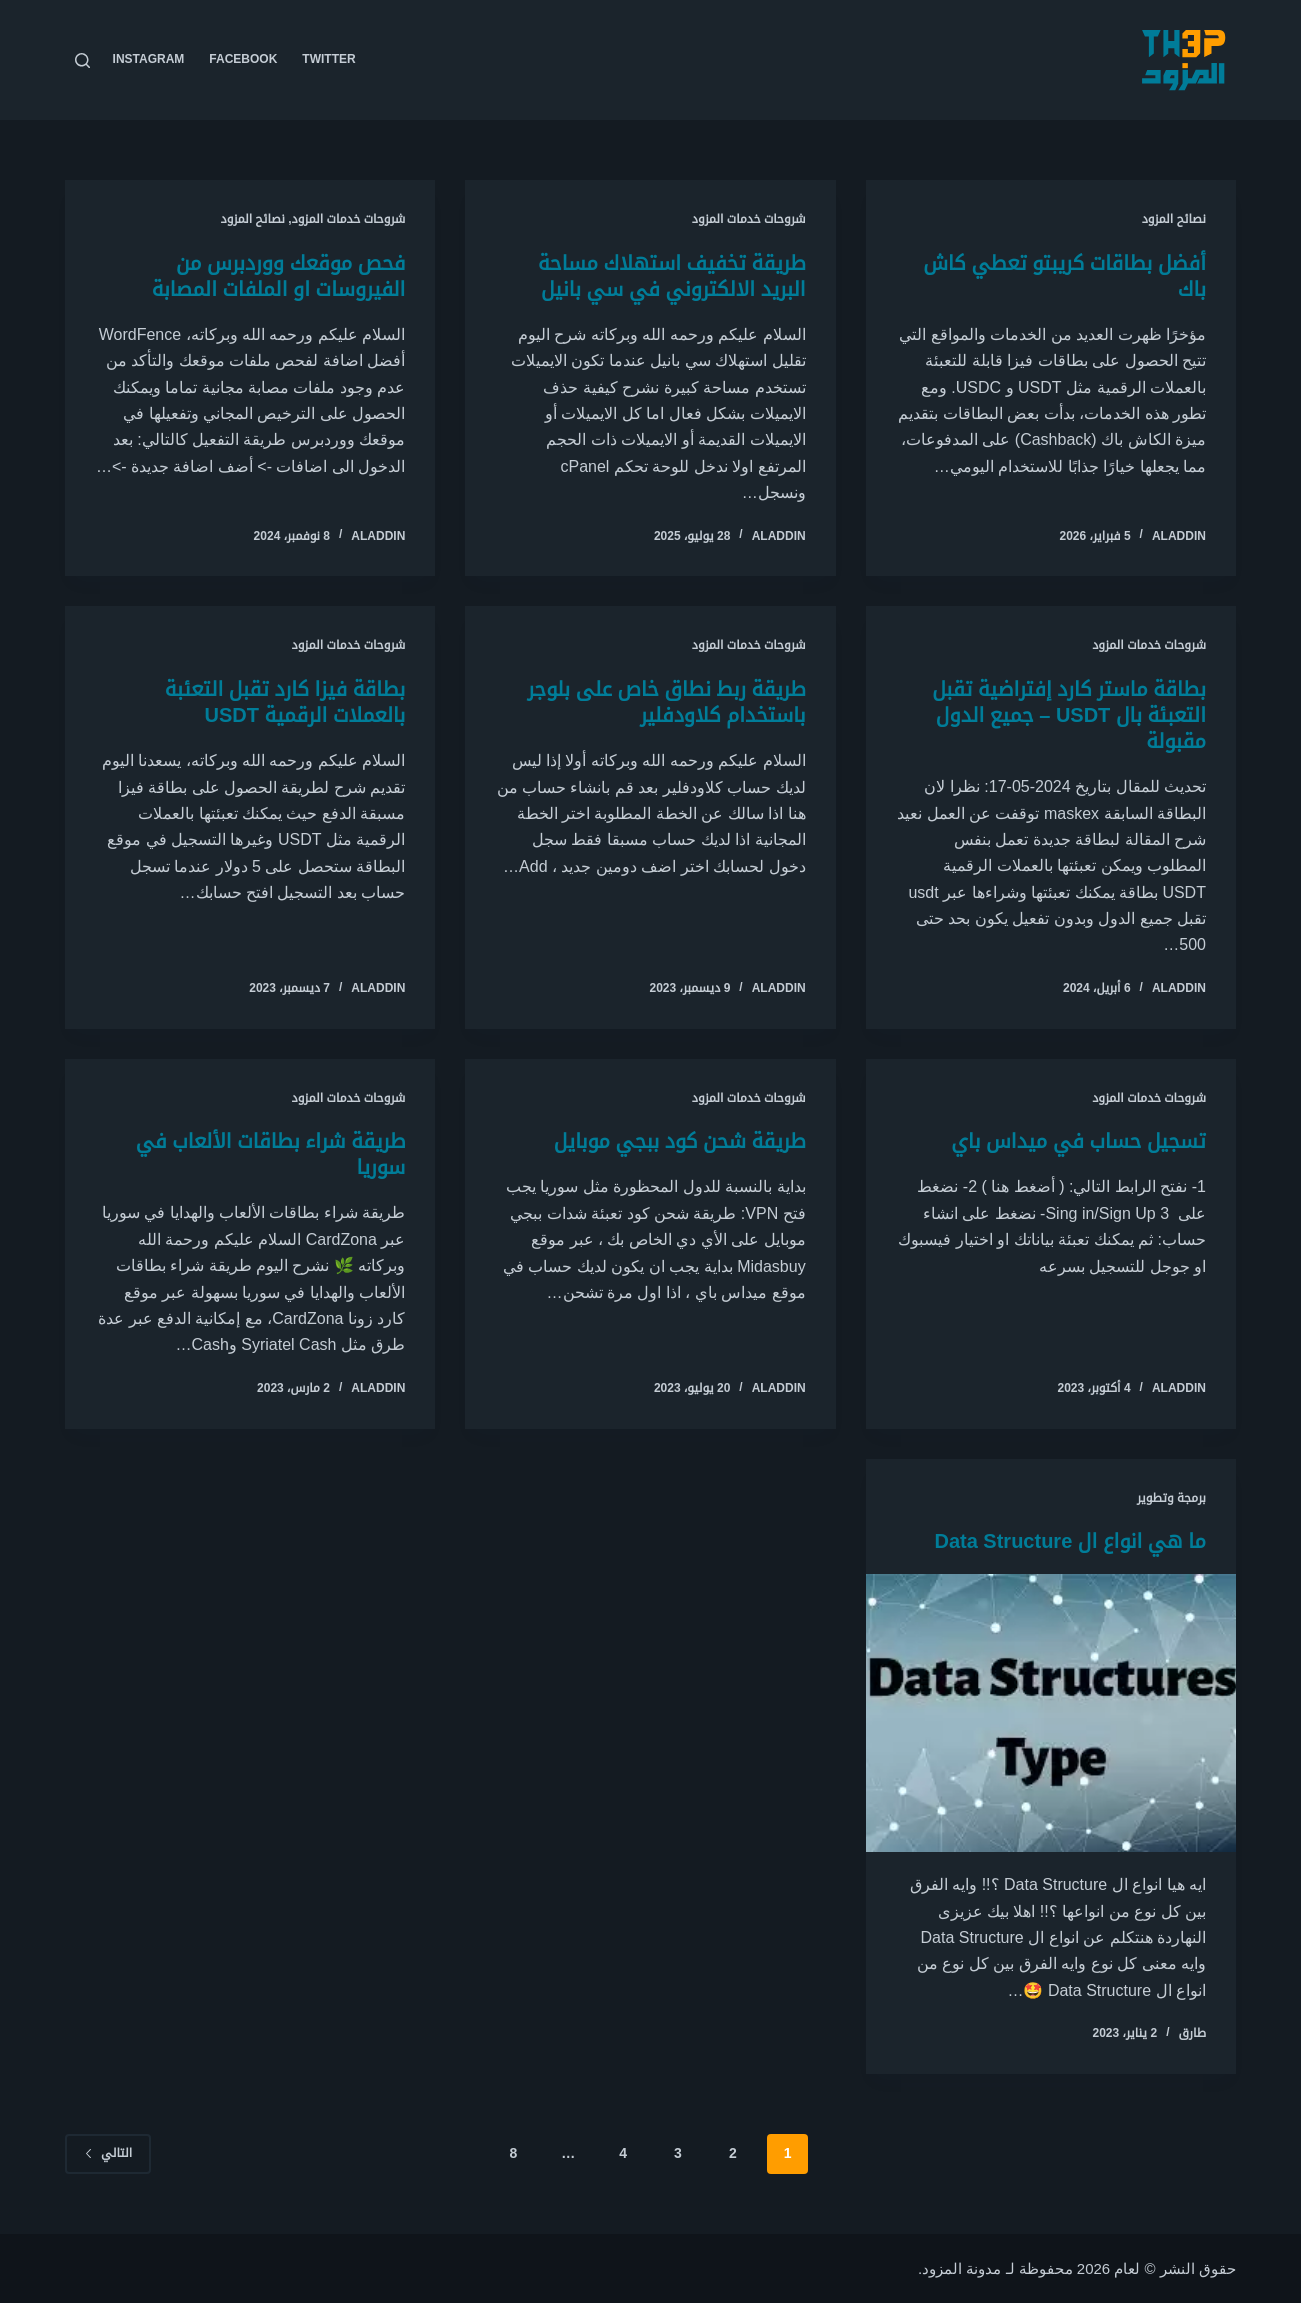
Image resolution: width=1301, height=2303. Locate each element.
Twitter (328, 59)
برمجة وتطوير (1171, 1498)
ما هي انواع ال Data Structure (1070, 1541)
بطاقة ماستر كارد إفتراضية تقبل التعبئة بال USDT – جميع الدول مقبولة (1069, 715)
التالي (108, 2153)
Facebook (243, 59)
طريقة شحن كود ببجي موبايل (680, 1141)
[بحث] (82, 60)
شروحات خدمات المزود (749, 219)
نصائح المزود (1174, 219)
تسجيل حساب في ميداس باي (1078, 1141)
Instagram (149, 59)
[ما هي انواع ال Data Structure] (1051, 1713)
